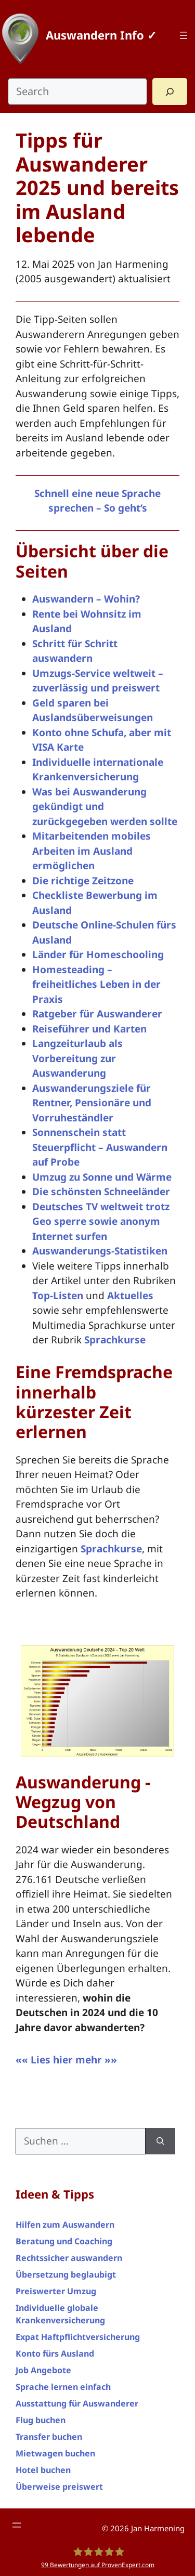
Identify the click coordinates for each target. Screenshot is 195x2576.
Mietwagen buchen (55, 2453)
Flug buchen (41, 2420)
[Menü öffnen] (183, 35)
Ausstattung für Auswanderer (77, 2403)
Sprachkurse (115, 1339)
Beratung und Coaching (64, 2241)
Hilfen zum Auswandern (65, 2224)
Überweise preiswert (59, 2486)
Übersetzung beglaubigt (66, 2274)
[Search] (169, 91)
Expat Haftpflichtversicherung (78, 2337)
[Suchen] (160, 2141)
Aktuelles (130, 1295)
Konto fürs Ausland (55, 2353)
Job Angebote (43, 2370)
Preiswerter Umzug (56, 2291)
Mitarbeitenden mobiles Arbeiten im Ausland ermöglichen (91, 850)
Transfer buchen (49, 2436)
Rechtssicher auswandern (69, 2258)
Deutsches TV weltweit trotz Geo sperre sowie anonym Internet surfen (101, 1221)
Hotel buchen (43, 2470)
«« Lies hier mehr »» (66, 2060)
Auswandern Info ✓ (101, 35)
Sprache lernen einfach (63, 2386)
